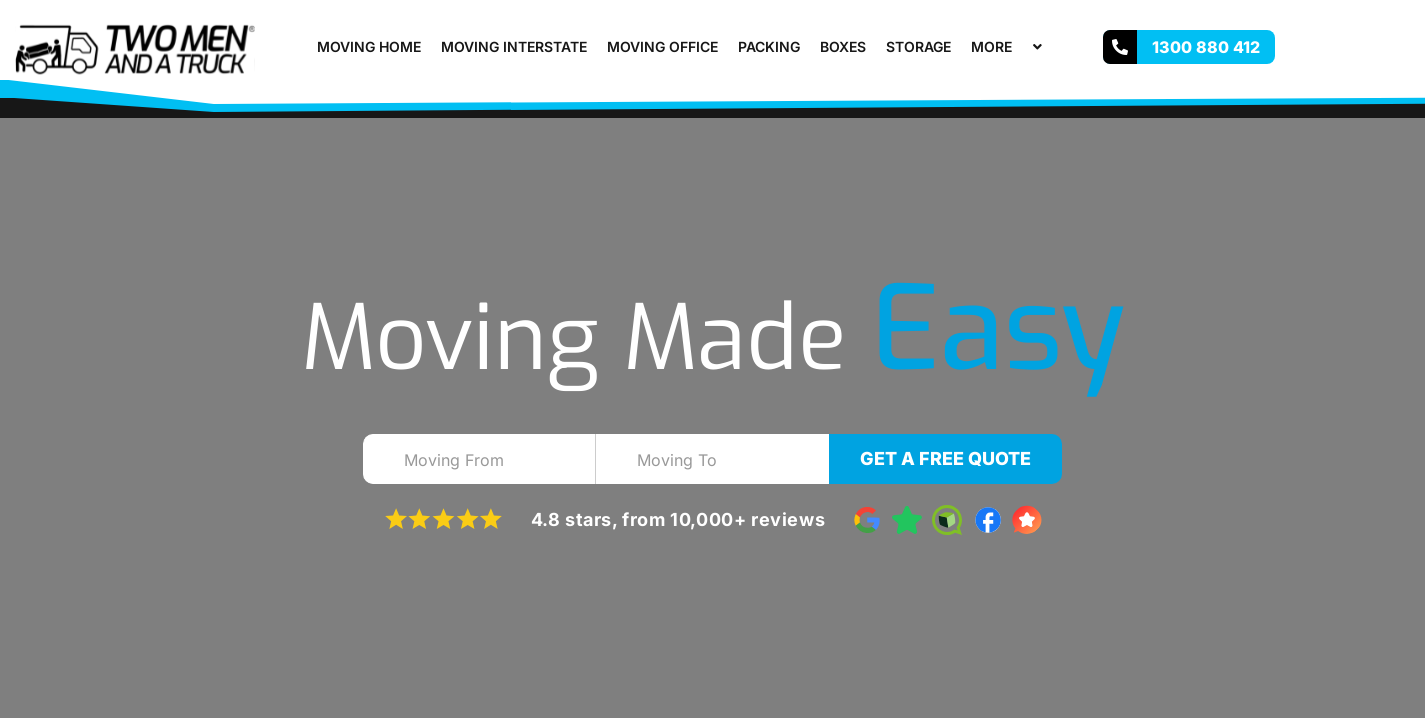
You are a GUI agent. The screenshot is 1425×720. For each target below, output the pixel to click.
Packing (769, 46)
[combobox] (479, 459)
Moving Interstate (514, 46)
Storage (918, 46)
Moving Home (369, 46)
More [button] (1009, 46)
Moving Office (662, 46)
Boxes (843, 46)
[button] (1020, 46)
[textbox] (497, 460)
